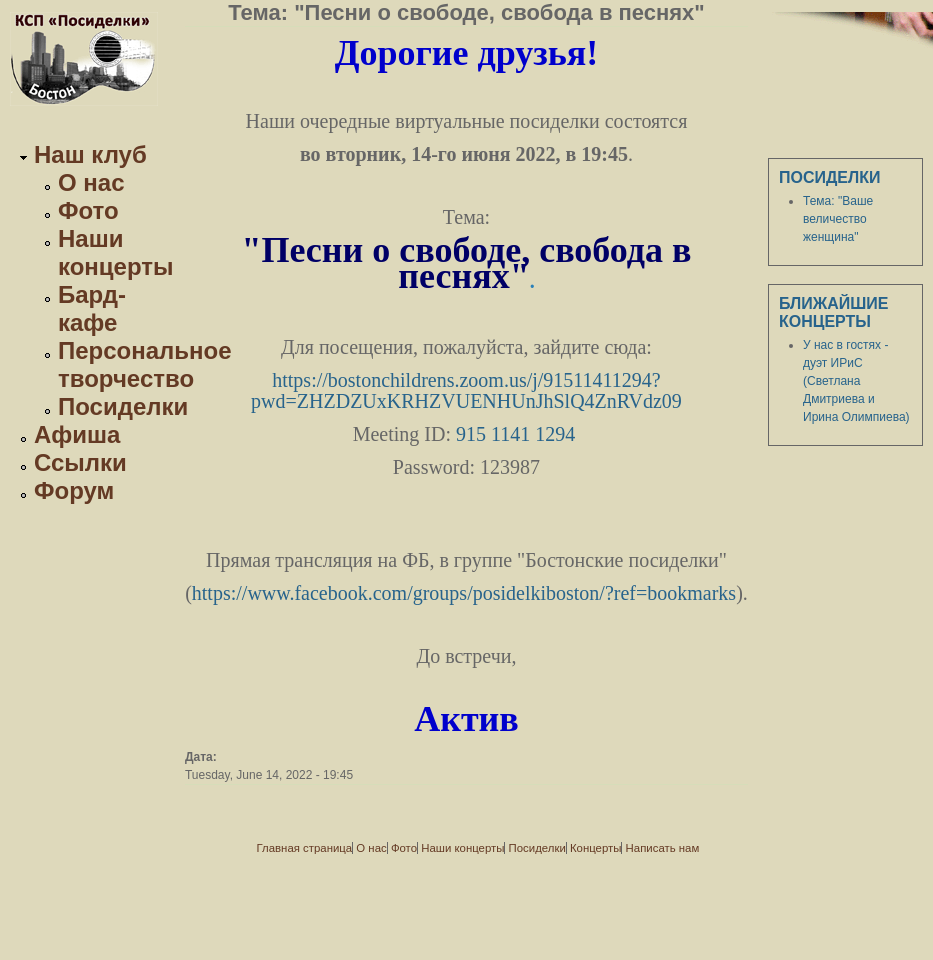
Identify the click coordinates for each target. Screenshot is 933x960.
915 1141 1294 (515, 434)
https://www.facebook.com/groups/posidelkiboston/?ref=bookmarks (464, 593)
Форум (74, 490)
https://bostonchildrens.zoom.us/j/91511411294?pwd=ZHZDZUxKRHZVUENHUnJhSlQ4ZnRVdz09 (466, 390)
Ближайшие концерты (834, 312)
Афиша (77, 434)
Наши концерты (116, 252)
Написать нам (663, 848)
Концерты (595, 848)
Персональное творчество (145, 364)
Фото (88, 210)
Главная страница (305, 848)
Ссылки (80, 462)
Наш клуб (90, 154)
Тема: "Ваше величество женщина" (838, 219)
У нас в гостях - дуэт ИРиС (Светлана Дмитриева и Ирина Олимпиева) (856, 381)
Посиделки (123, 406)
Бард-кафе (92, 308)
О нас (91, 182)
